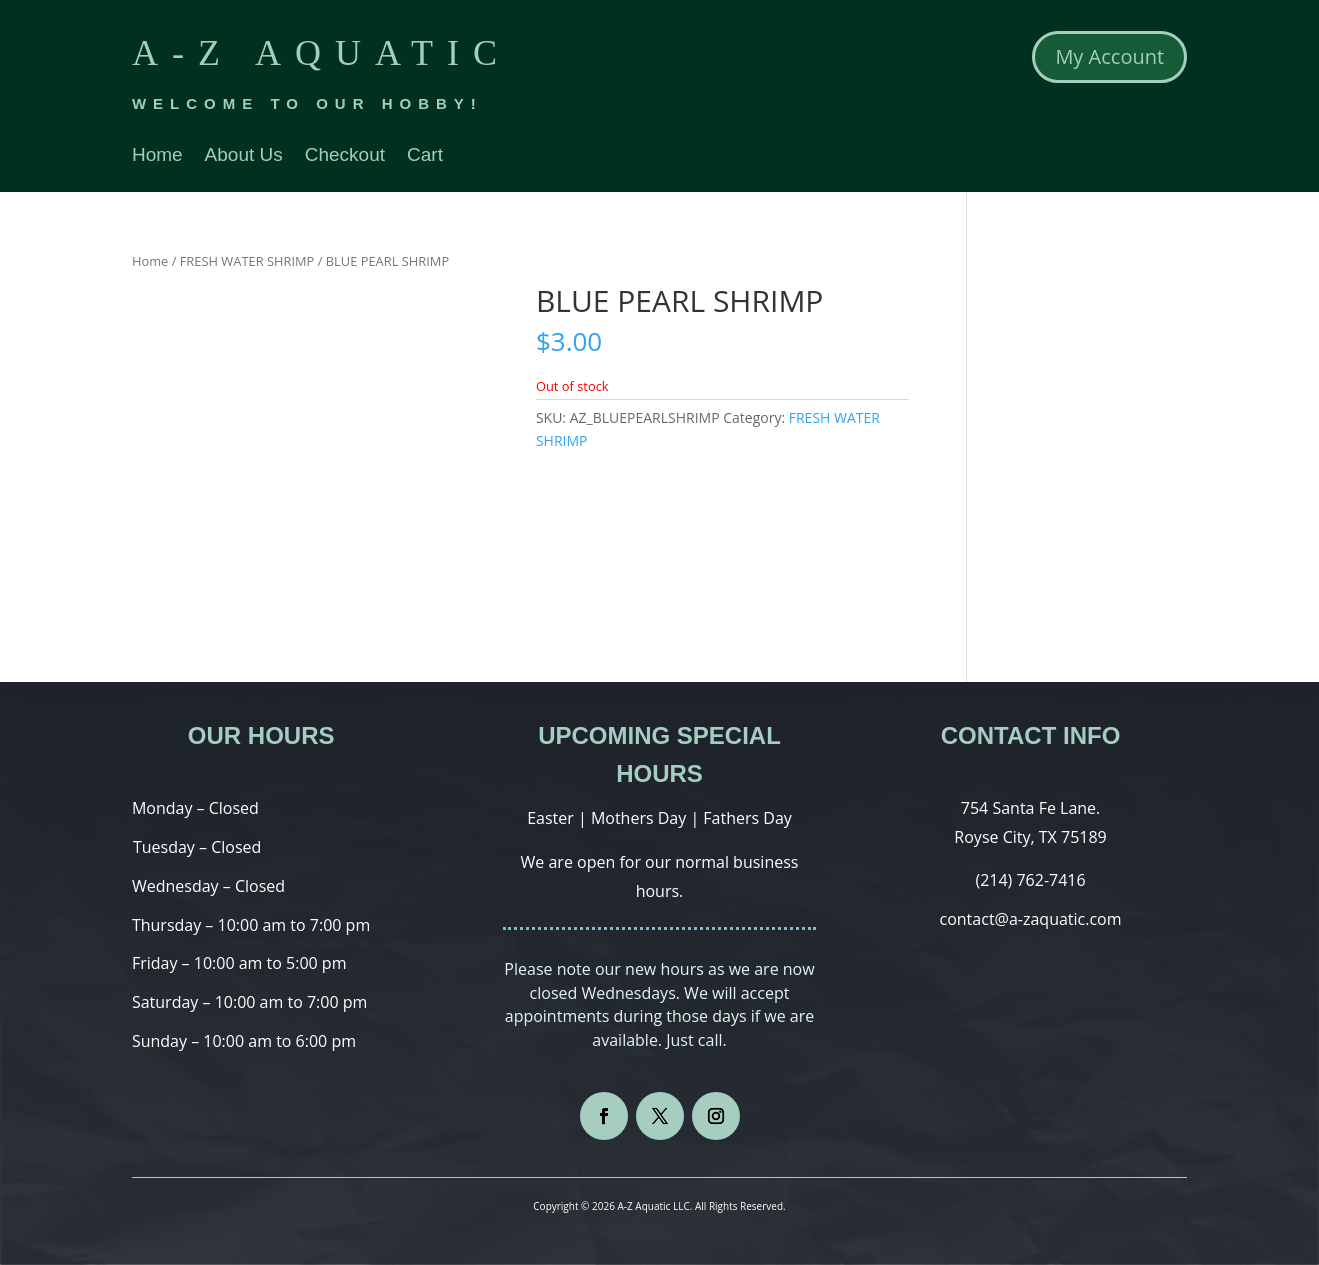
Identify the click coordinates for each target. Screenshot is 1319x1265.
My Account (1109, 56)
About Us (244, 156)
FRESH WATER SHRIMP (247, 261)
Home (157, 156)
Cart (425, 156)
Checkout (345, 156)
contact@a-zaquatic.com (1031, 919)
